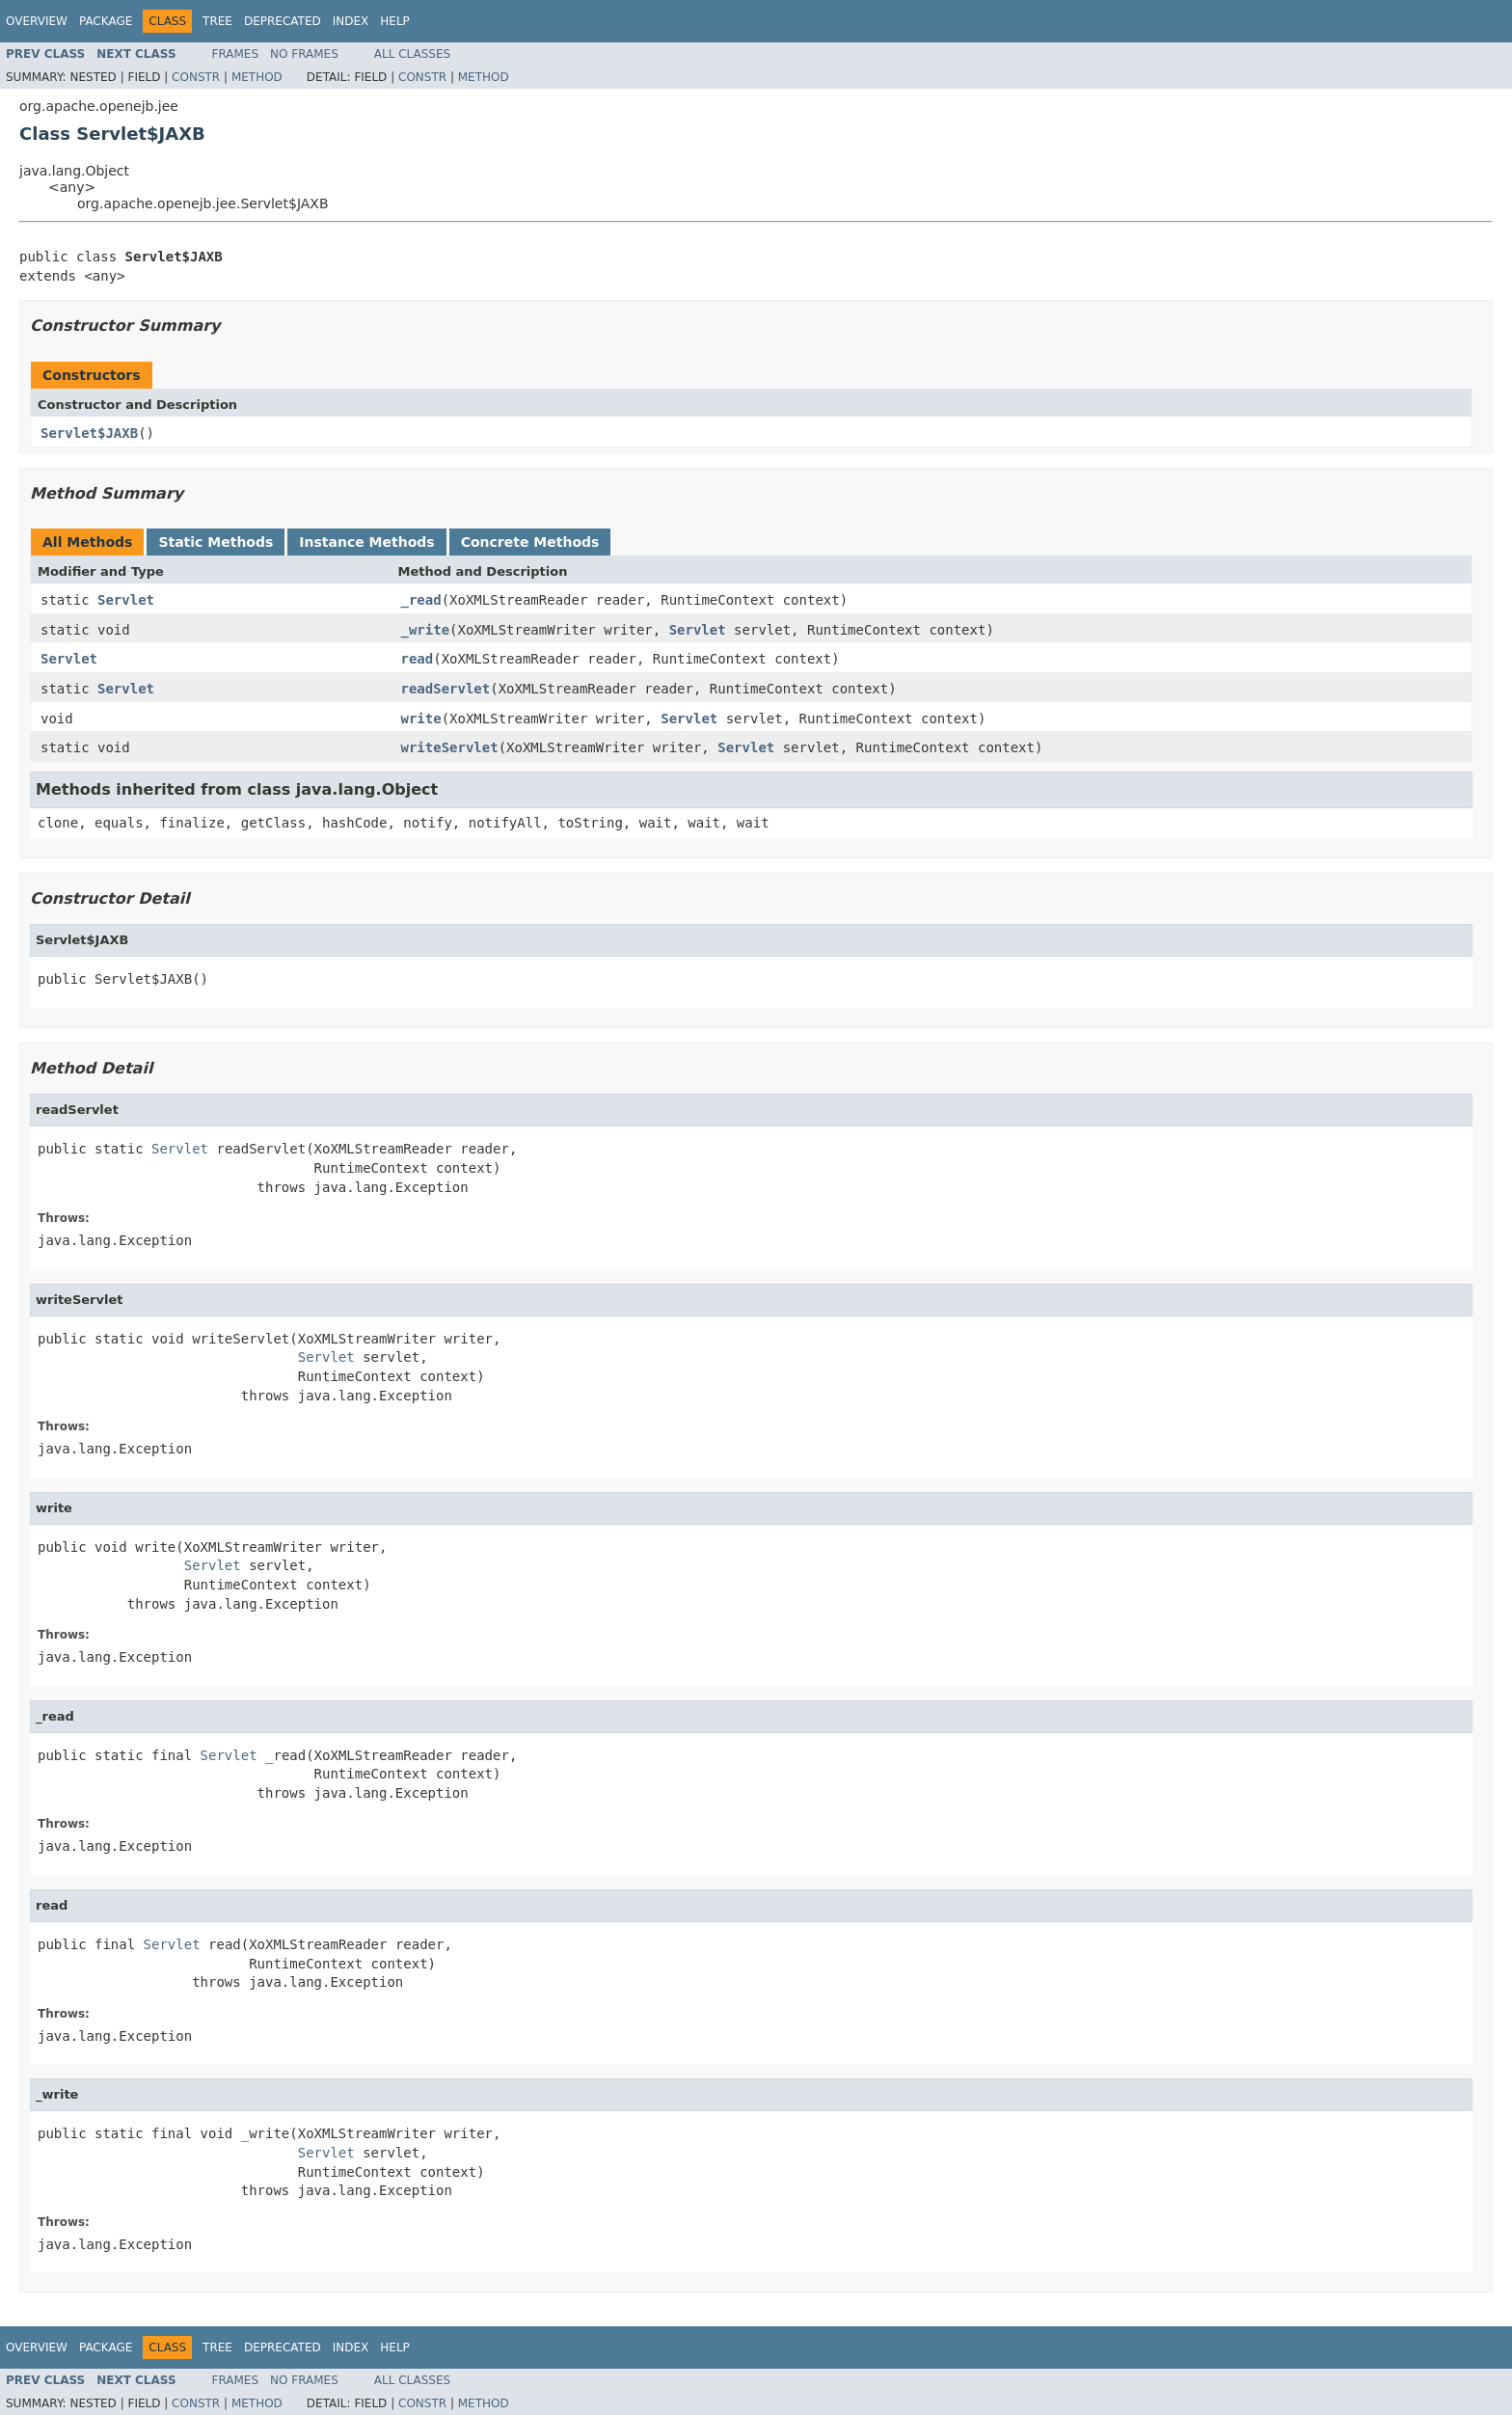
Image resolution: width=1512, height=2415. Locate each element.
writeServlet (450, 747)
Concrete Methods (530, 542)
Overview (37, 21)
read (417, 658)
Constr (196, 77)
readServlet (446, 688)
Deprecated (282, 21)
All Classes (412, 54)
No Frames (304, 54)
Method (257, 77)
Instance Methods (366, 542)
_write (425, 630)
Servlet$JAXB (89, 433)
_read (421, 600)
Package (105, 21)
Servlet (125, 600)
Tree (217, 21)
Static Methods (215, 542)
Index (351, 21)
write (421, 718)
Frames (235, 54)
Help (395, 21)
